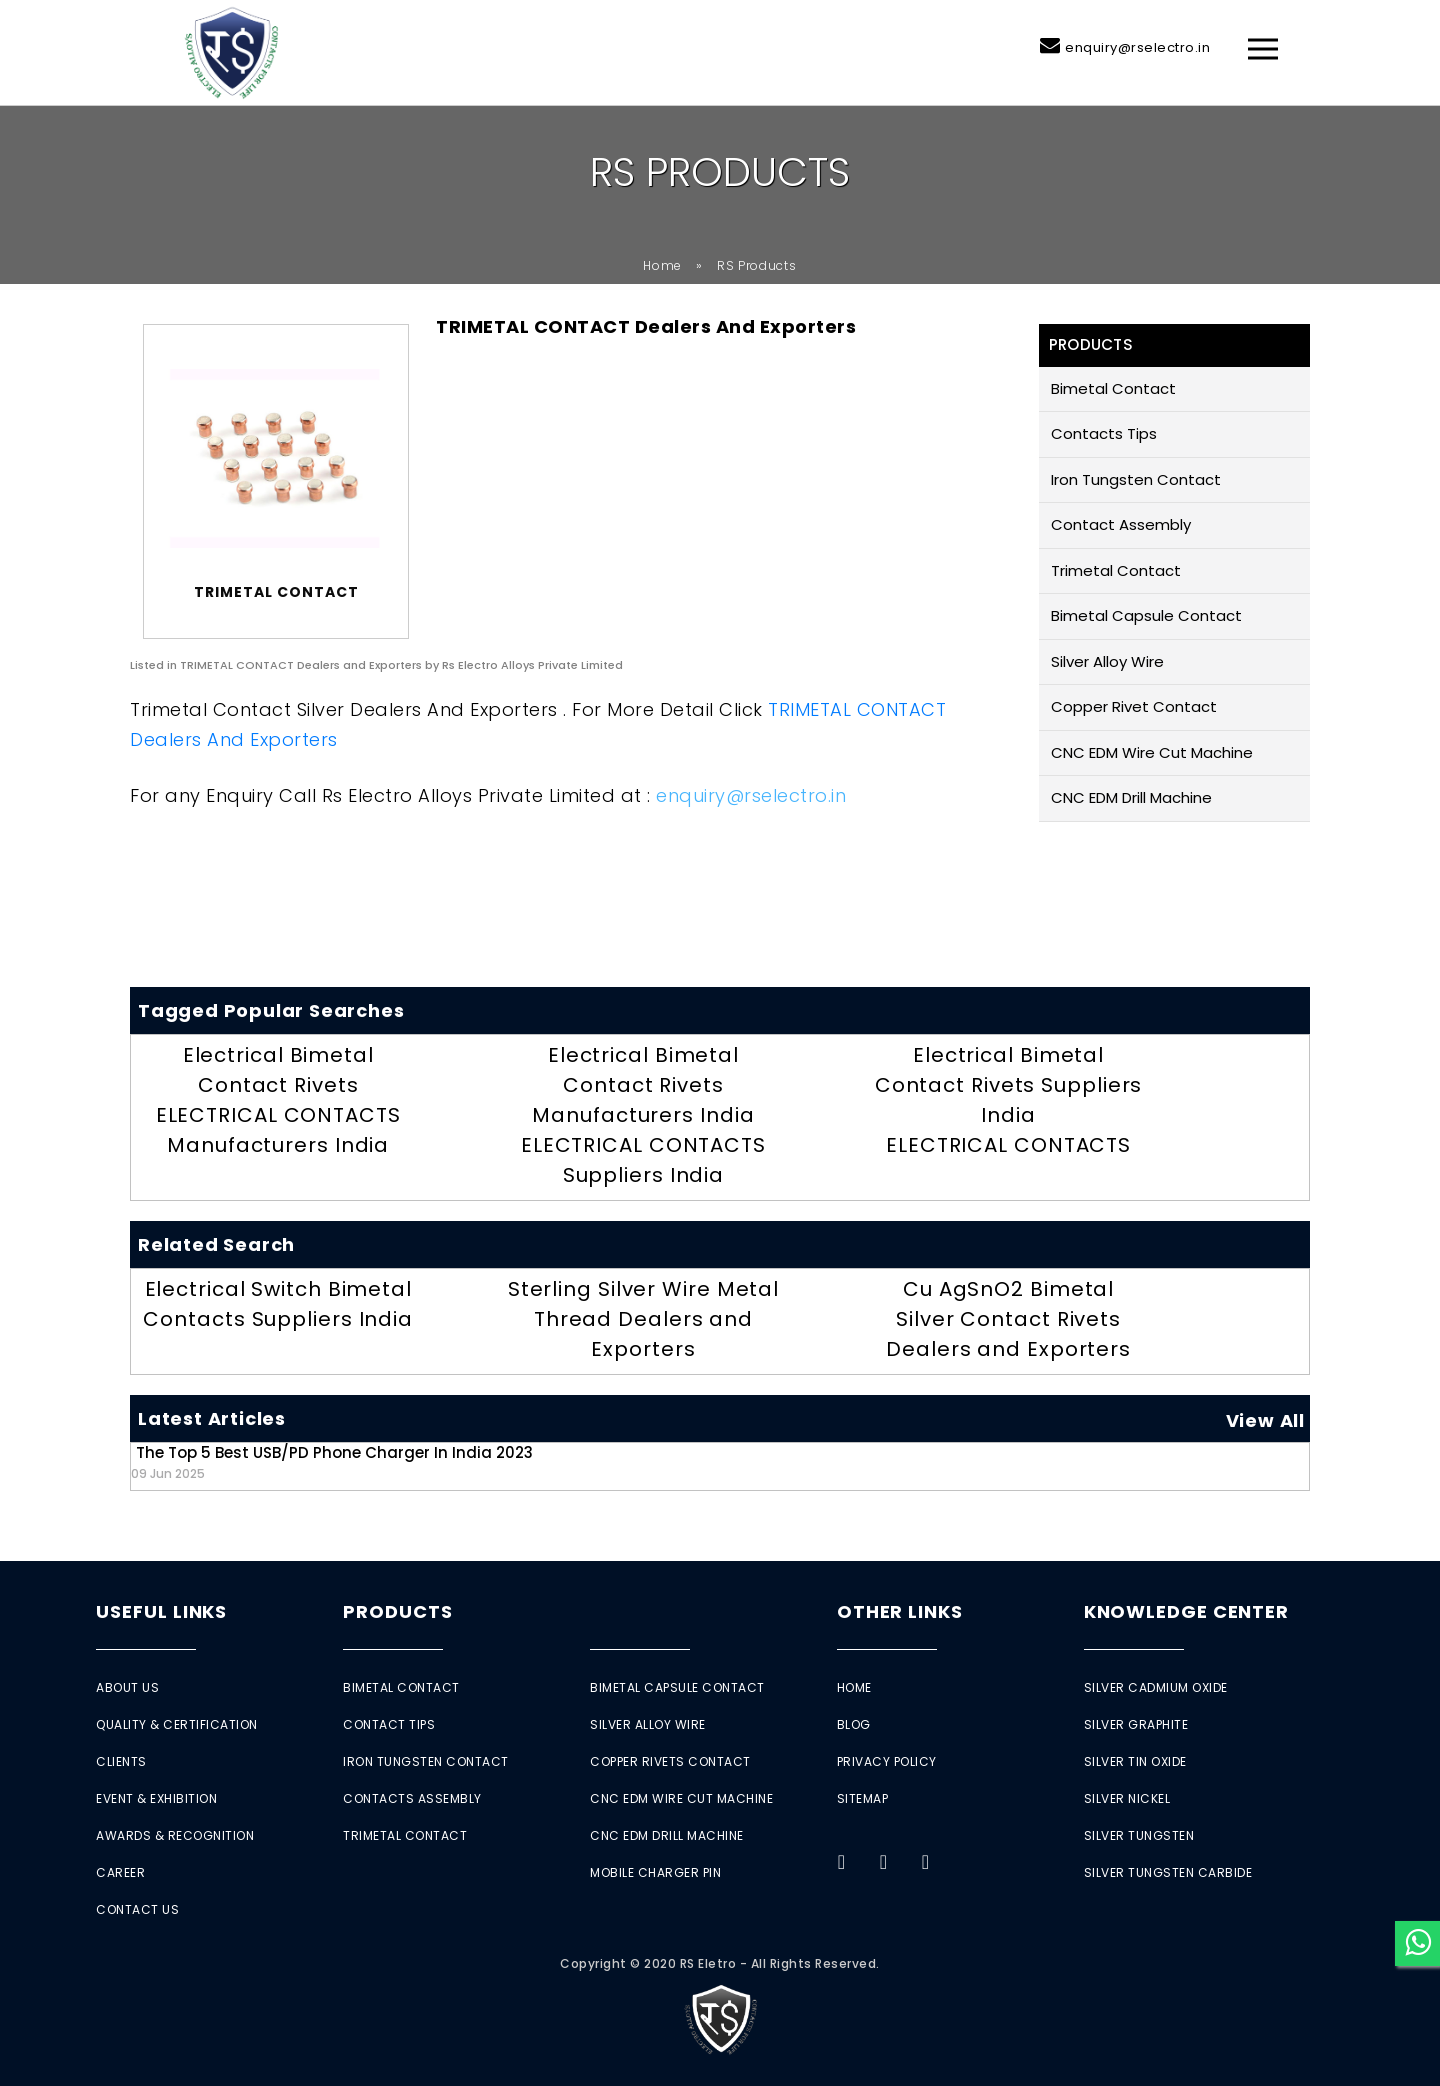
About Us (127, 1687)
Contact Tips (389, 1724)
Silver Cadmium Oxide (1156, 1687)
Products (397, 1611)
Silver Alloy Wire (1107, 661)
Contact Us (137, 1909)
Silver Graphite (1136, 1724)
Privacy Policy (887, 1761)
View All (1265, 1420)
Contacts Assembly (412, 1798)
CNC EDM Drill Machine (1131, 797)
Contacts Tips (1104, 433)
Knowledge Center (1186, 1611)
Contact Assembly (1121, 524)
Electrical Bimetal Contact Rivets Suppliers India (1009, 1085)
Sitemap (863, 1798)
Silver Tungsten (1139, 1835)
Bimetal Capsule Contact (1146, 615)
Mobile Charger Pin (655, 1872)
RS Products (757, 265)
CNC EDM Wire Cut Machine (1152, 752)
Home (662, 265)
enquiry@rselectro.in (1137, 47)
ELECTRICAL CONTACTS (1008, 1145)
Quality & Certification (177, 1724)
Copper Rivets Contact (670, 1761)
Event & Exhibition (156, 1798)
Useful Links (161, 1611)
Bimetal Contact (1113, 388)
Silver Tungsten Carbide (1168, 1872)
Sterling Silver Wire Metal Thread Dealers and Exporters (643, 1319)
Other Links (900, 1611)
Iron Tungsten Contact (1136, 479)
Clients (121, 1761)
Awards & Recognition (175, 1835)
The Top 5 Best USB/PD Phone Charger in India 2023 (332, 1461)
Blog (854, 1724)
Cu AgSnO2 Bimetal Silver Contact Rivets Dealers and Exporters (1008, 1319)
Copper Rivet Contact (1134, 706)
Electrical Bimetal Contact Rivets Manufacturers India (643, 1085)
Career (120, 1872)
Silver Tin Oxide (1135, 1761)
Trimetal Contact (1116, 570)
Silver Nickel (1127, 1798)
